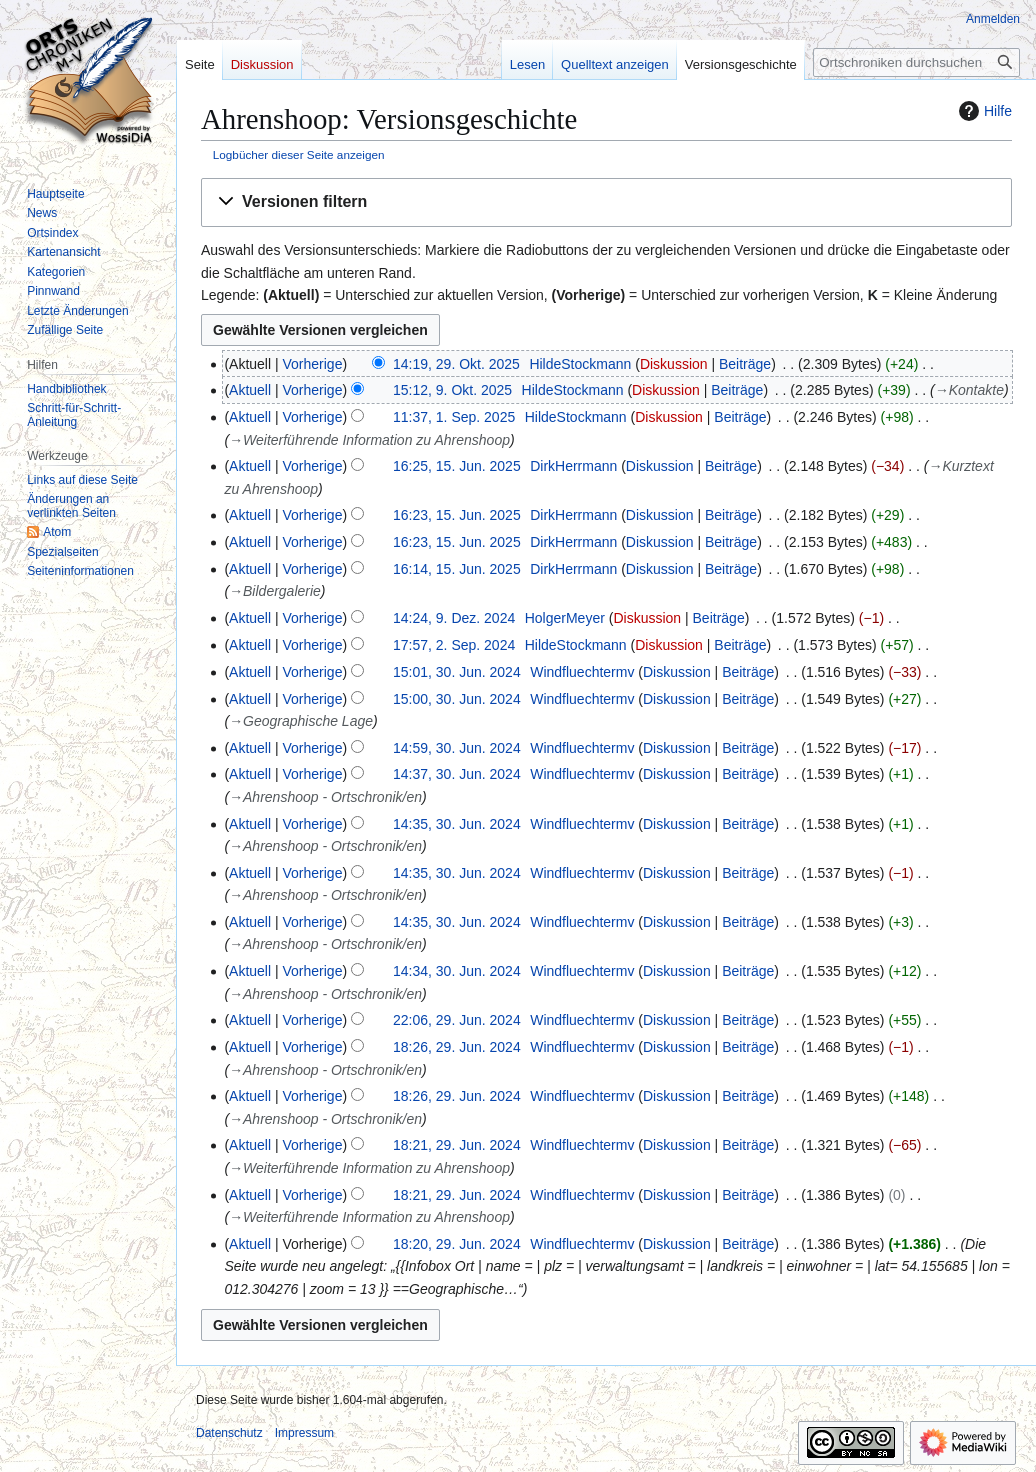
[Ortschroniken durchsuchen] (916, 62)
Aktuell (250, 390)
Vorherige (313, 364)
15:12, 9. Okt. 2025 (452, 390)
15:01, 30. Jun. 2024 (457, 672)
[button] (606, 202)
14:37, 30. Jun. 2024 (457, 774)
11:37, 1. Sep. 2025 (454, 417)
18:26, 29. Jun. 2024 (457, 1047)
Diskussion (674, 364)
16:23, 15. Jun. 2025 (457, 515)
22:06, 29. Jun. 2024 (457, 1020)
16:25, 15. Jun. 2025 (457, 466)
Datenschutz (229, 1433)
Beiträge (745, 364)
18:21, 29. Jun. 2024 (457, 1145)
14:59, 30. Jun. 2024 (457, 748)
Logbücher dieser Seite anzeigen (299, 154)
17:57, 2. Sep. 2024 (454, 645)
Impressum (304, 1433)
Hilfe (983, 111)
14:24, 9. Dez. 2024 (454, 618)
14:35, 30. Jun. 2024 (457, 824)
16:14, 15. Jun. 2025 (457, 569)
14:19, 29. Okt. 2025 (456, 364)
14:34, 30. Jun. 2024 (457, 971)
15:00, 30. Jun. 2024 (457, 699)
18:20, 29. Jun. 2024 (457, 1244)
